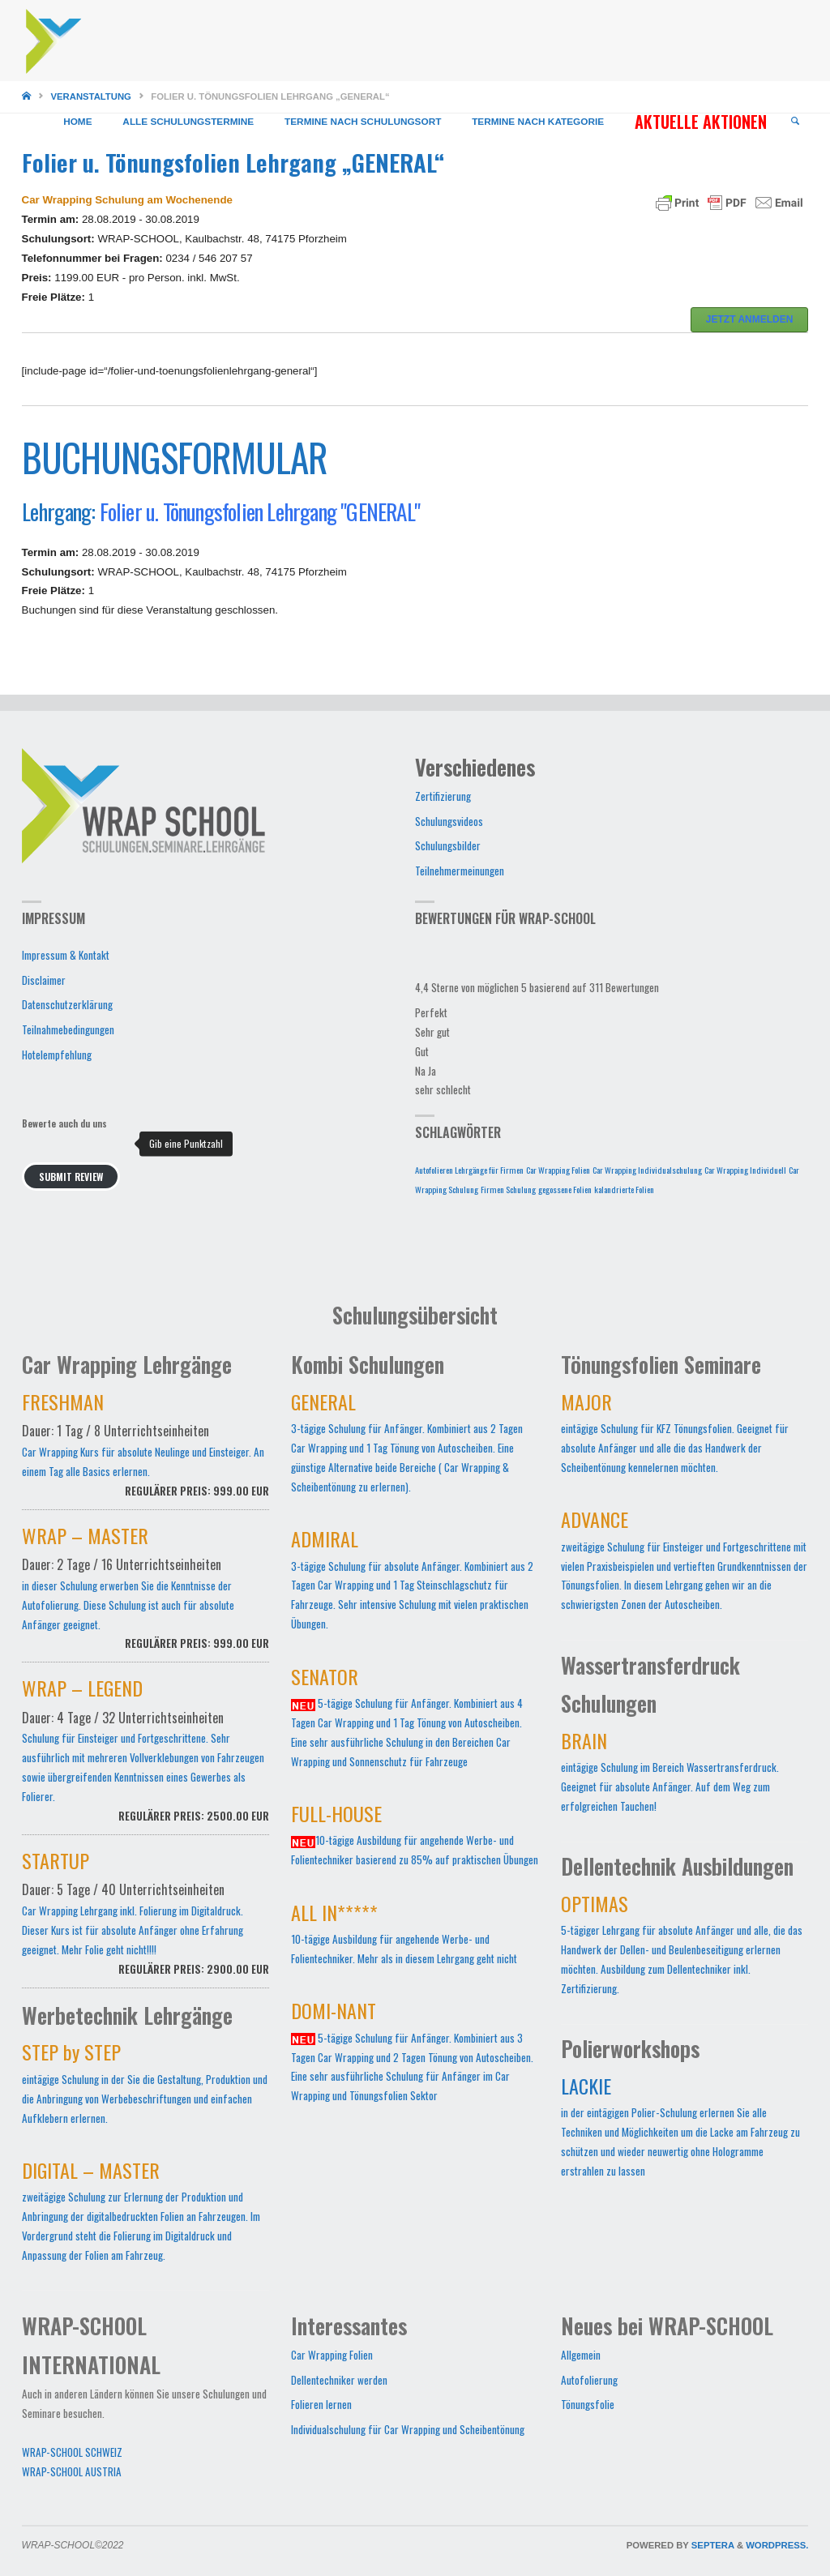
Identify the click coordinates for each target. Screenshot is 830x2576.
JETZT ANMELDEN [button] (750, 319)
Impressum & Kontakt (65, 955)
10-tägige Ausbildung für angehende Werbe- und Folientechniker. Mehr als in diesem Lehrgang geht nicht (404, 1937)
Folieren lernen (321, 2404)
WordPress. (777, 2545)
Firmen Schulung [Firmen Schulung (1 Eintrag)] (508, 1189)
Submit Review (71, 1176)
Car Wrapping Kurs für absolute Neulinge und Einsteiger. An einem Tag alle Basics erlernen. (146, 1453)
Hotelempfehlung (57, 1054)
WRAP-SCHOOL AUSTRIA (72, 2471)
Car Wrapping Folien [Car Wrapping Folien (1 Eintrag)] (558, 1169)
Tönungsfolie (587, 2404)
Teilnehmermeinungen (459, 870)
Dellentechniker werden (339, 2380)
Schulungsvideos (449, 821)
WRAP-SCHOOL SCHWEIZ (72, 2452)
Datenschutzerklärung (67, 1004)
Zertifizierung (443, 796)
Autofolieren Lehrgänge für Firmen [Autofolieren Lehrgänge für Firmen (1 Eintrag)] (469, 1169)
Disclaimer (44, 980)
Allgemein (581, 2355)
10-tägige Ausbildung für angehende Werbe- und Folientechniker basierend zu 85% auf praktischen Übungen (414, 1838)
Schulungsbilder (448, 845)
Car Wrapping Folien (332, 2355)
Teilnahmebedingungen (68, 1029)
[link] (794, 121)
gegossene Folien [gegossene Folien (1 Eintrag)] (565, 1189)
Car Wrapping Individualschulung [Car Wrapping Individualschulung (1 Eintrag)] (647, 1169)
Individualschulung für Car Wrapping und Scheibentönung (407, 2429)
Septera (711, 2545)
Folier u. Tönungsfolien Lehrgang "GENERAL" (260, 511)
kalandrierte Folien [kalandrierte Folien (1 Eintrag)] (624, 1189)
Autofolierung (589, 2380)
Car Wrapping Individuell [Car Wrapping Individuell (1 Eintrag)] (745, 1169)
